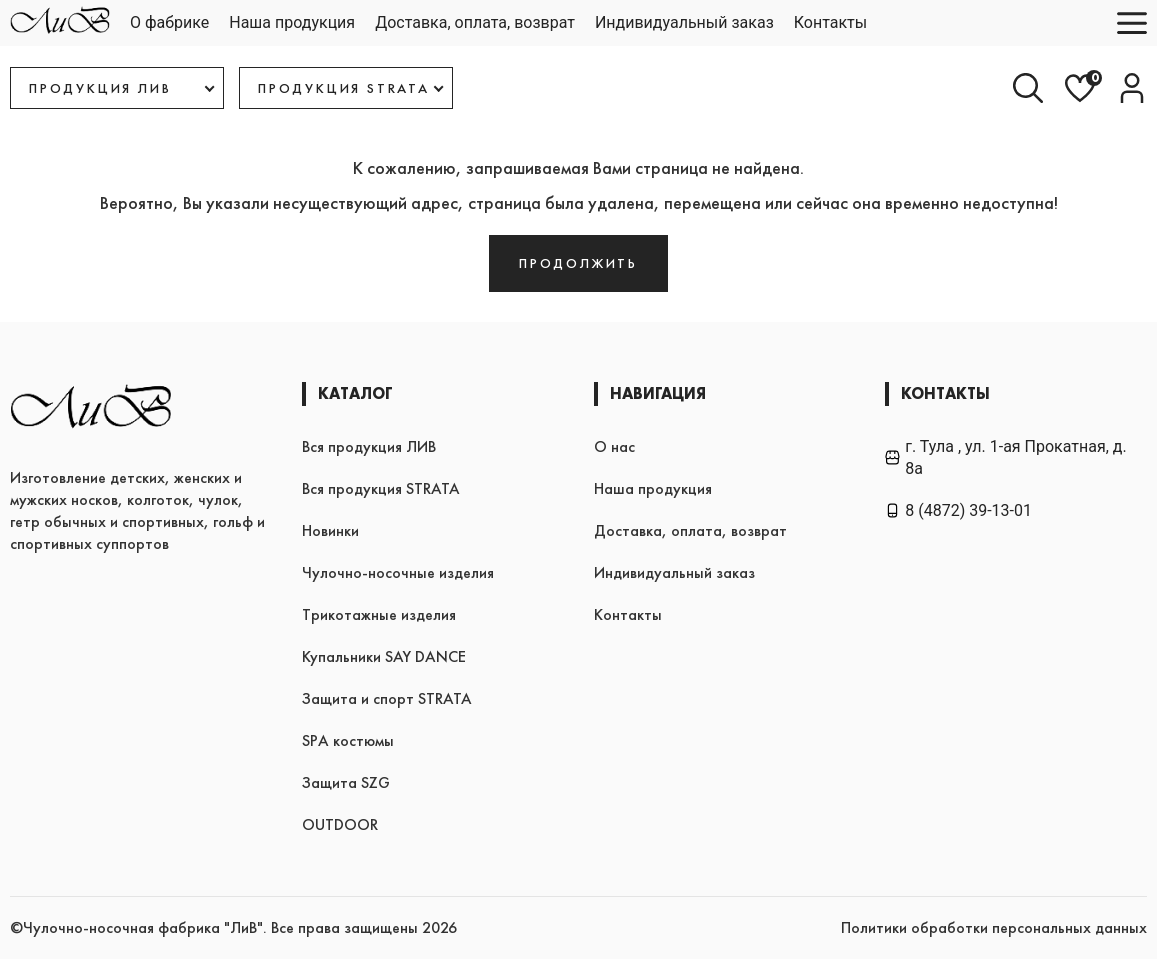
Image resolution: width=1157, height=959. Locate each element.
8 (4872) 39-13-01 (958, 510)
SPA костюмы (348, 740)
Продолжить (578, 263)
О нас (614, 446)
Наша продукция (292, 22)
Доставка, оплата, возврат (475, 22)
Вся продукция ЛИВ (369, 446)
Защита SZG (346, 782)
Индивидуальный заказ (684, 22)
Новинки (330, 530)
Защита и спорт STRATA (387, 698)
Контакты (830, 22)
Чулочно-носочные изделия (398, 572)
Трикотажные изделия (379, 614)
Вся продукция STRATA (381, 488)
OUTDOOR (340, 824)
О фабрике (169, 22)
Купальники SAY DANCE (384, 656)
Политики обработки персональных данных (994, 927)
